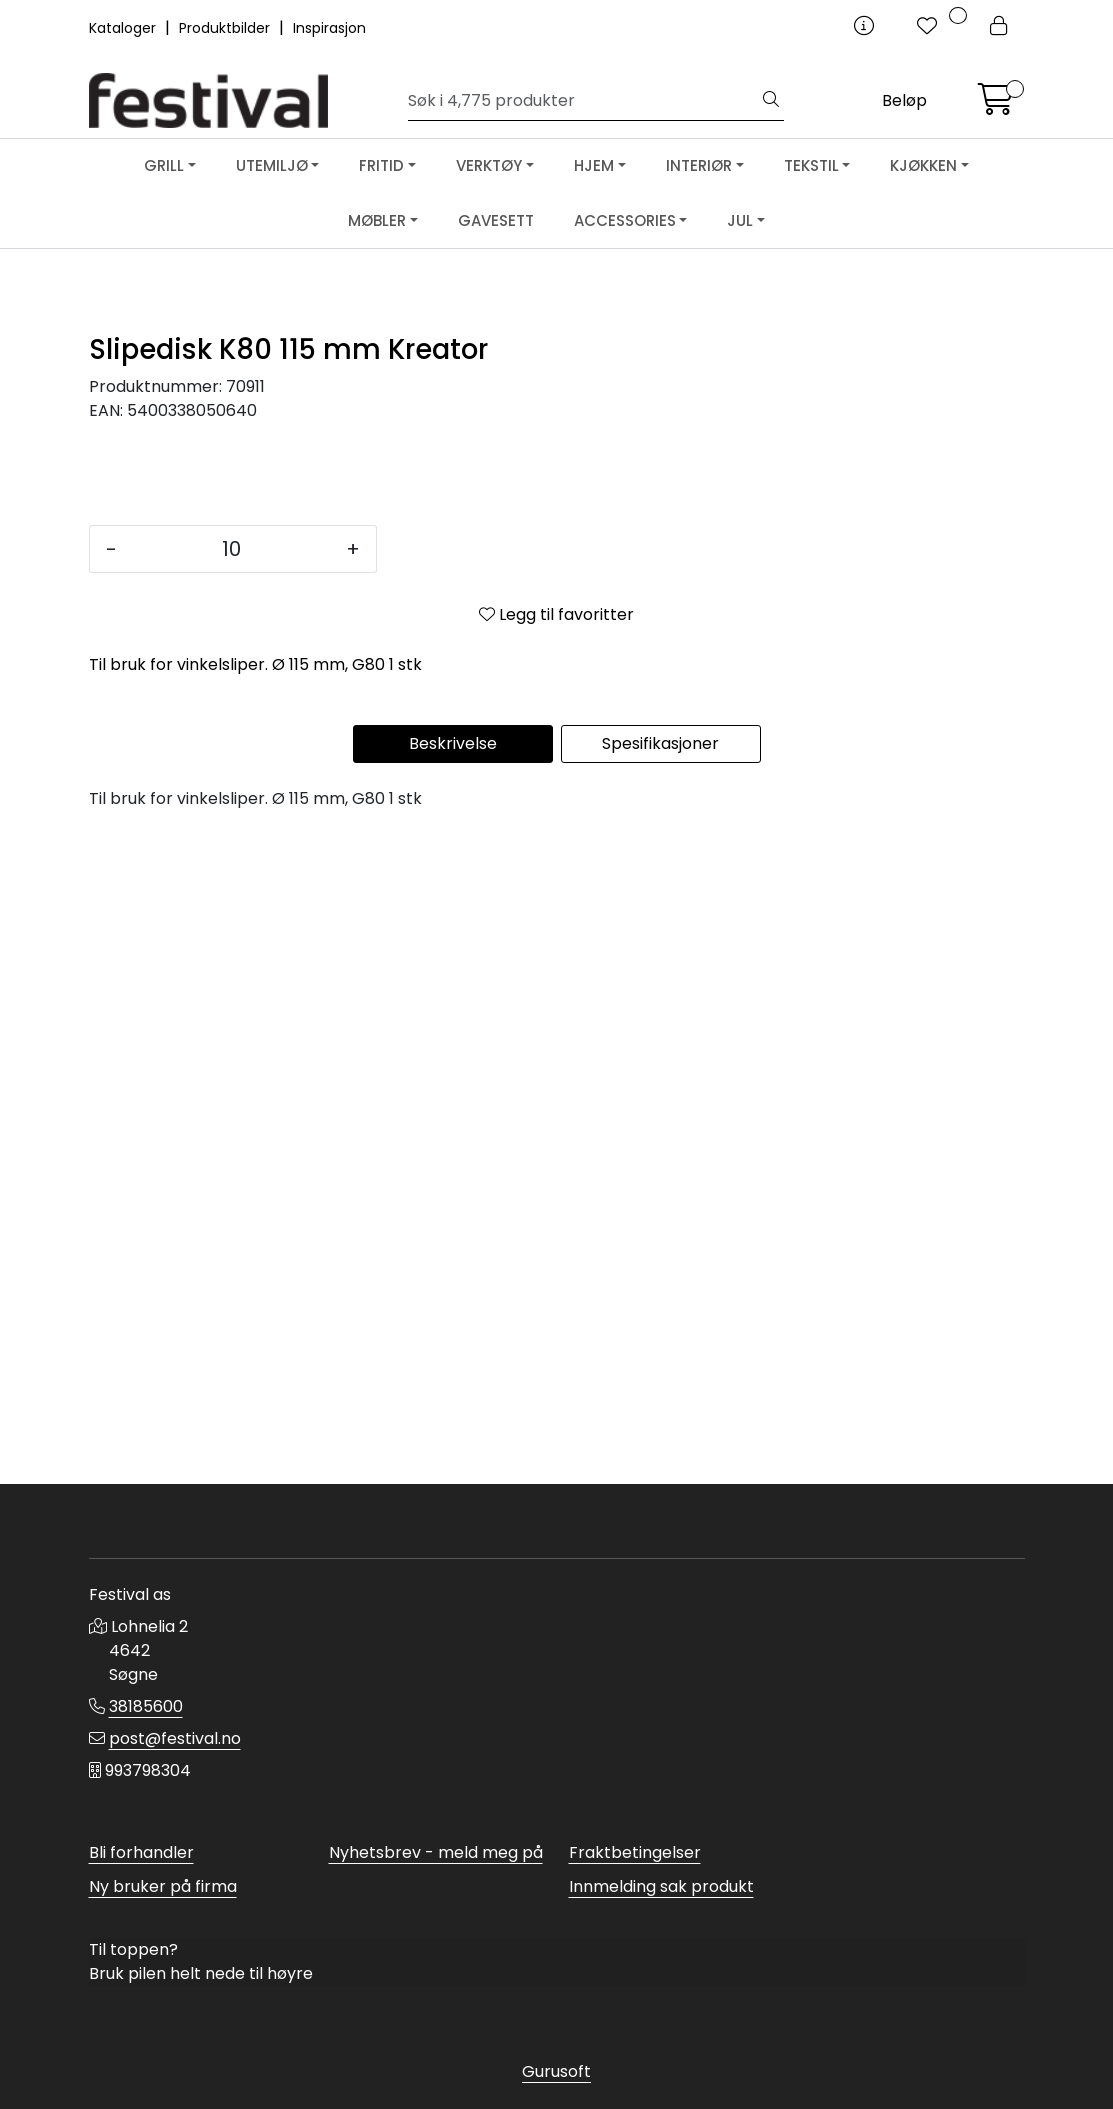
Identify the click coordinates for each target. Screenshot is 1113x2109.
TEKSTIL (811, 165)
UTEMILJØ (272, 165)
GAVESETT (496, 220)
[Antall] (231, 1198)
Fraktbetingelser (635, 1852)
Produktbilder (226, 28)
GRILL (164, 165)
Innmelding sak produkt (661, 1886)
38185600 (146, 1706)
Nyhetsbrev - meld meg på (436, 1852)
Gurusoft (556, 2071)
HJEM (594, 165)
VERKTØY (489, 165)
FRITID (381, 165)
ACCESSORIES (625, 220)
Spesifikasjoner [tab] (660, 1392)
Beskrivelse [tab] (453, 1392)
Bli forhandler (141, 1852)
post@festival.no (175, 1738)
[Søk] (583, 101)
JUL (740, 220)
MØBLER (377, 220)
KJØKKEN (923, 165)
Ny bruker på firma (163, 1886)
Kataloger (124, 28)
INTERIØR (699, 165)
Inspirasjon (329, 28)
